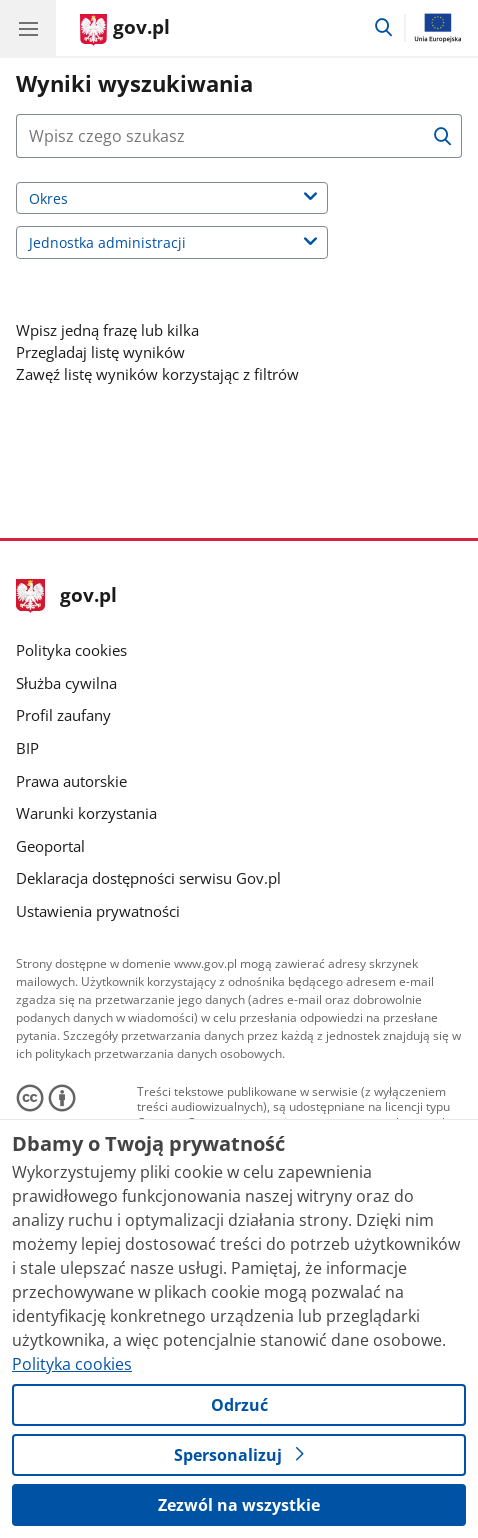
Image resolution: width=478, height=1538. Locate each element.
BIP (27, 748)
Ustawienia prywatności (98, 911)
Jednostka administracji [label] (132, 244)
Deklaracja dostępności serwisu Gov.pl (148, 878)
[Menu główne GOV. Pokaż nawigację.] (28, 28)
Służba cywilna (66, 683)
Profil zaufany (63, 715)
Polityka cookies (71, 650)
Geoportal (50, 846)
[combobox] (238, 136)
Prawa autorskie (71, 781)
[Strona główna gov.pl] (125, 30)
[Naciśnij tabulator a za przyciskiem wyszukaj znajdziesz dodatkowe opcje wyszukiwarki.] (220, 136)
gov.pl (66, 596)
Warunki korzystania (86, 813)
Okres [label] (73, 200)
